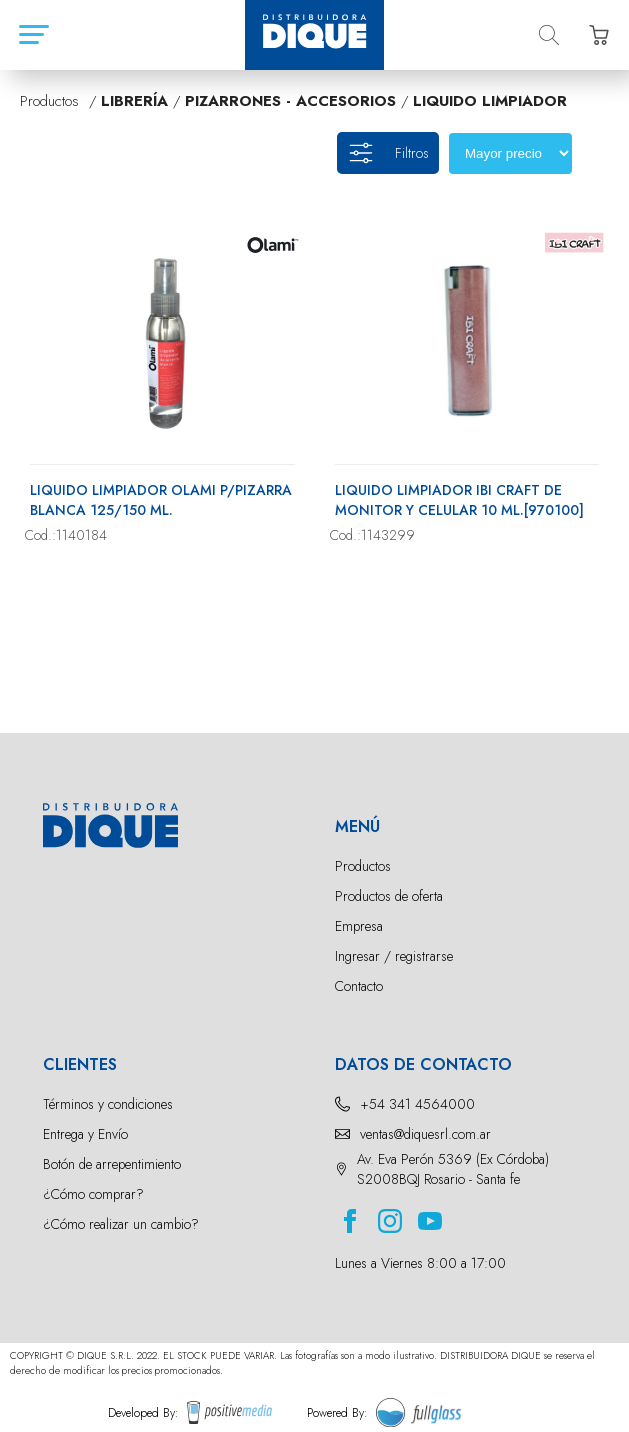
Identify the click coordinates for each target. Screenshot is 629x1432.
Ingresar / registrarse (394, 956)
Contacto (359, 986)
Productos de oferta (389, 896)
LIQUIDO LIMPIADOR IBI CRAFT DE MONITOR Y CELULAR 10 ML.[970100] (459, 500)
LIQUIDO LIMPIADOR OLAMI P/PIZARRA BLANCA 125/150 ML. (161, 500)
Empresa (359, 926)
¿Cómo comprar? (93, 1194)
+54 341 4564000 (417, 1104)
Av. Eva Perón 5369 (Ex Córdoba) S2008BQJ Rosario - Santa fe (453, 1169)
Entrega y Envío (85, 1134)
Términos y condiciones (108, 1104)
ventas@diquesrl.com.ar (425, 1134)
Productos (363, 866)
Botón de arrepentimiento (112, 1164)
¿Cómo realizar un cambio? (121, 1224)
